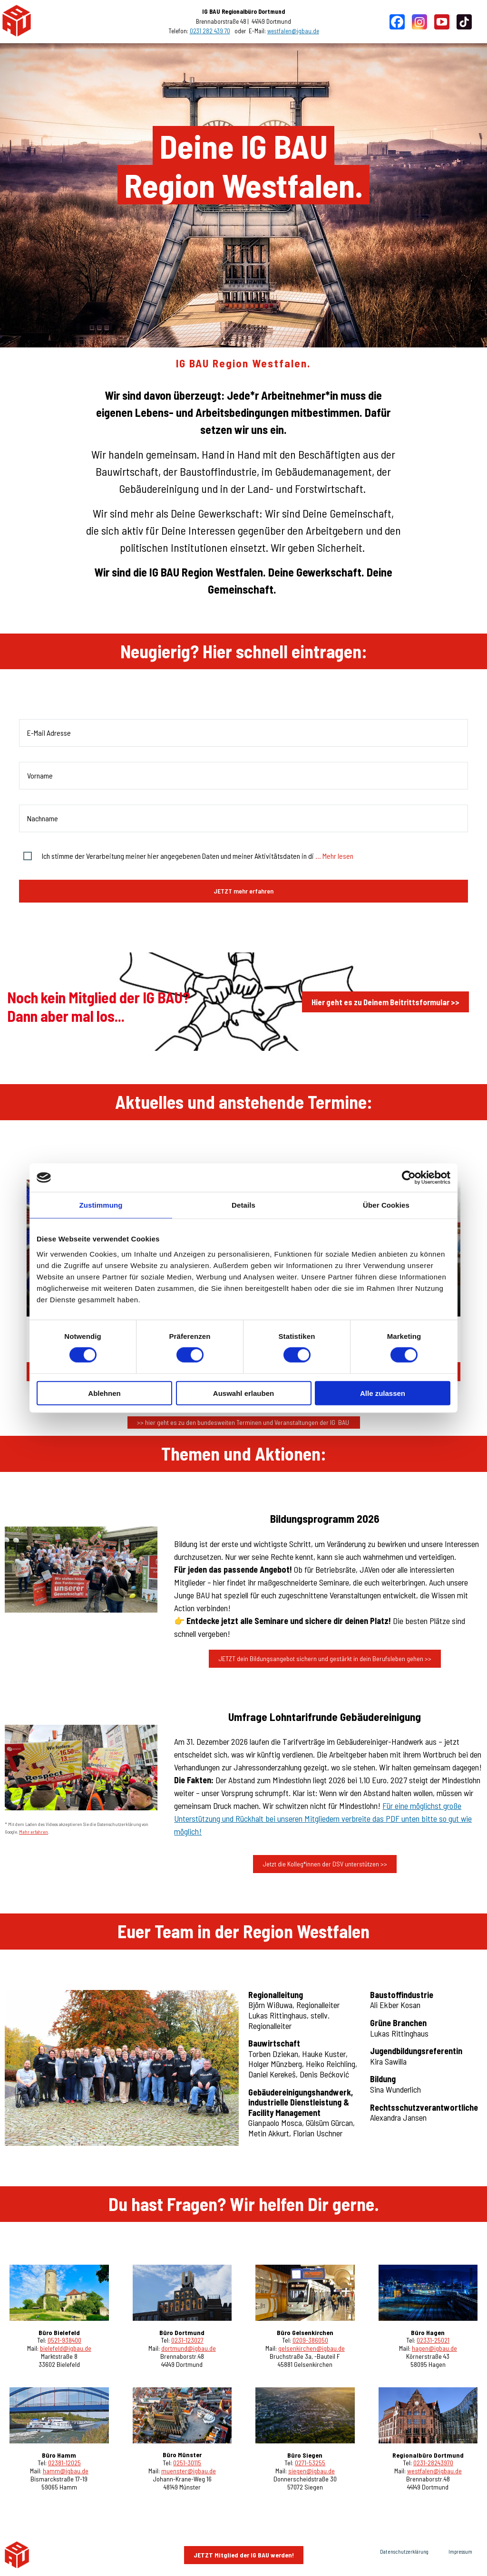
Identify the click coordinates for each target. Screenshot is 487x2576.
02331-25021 (433, 2340)
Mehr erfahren (33, 1832)
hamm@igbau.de (65, 2471)
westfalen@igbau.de (293, 31)
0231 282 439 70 (210, 31)
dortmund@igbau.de (188, 2348)
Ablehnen (104, 1393)
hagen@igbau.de (434, 2348)
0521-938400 (64, 2340)
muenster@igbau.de (188, 2471)
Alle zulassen (382, 1393)
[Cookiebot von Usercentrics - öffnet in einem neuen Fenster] (408, 1178)
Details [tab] (243, 1205)
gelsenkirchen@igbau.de (311, 2348)
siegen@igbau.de (311, 2471)
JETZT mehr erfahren (243, 891)
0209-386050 (310, 2340)
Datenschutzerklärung (404, 2551)
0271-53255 (310, 2463)
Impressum (460, 2551)
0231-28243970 (433, 2463)
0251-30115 (187, 2463)
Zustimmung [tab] (101, 1205)
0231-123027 (187, 2340)
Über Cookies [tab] (386, 1205)
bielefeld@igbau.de (65, 2348)
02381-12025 (64, 2463)
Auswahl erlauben (243, 1393)
